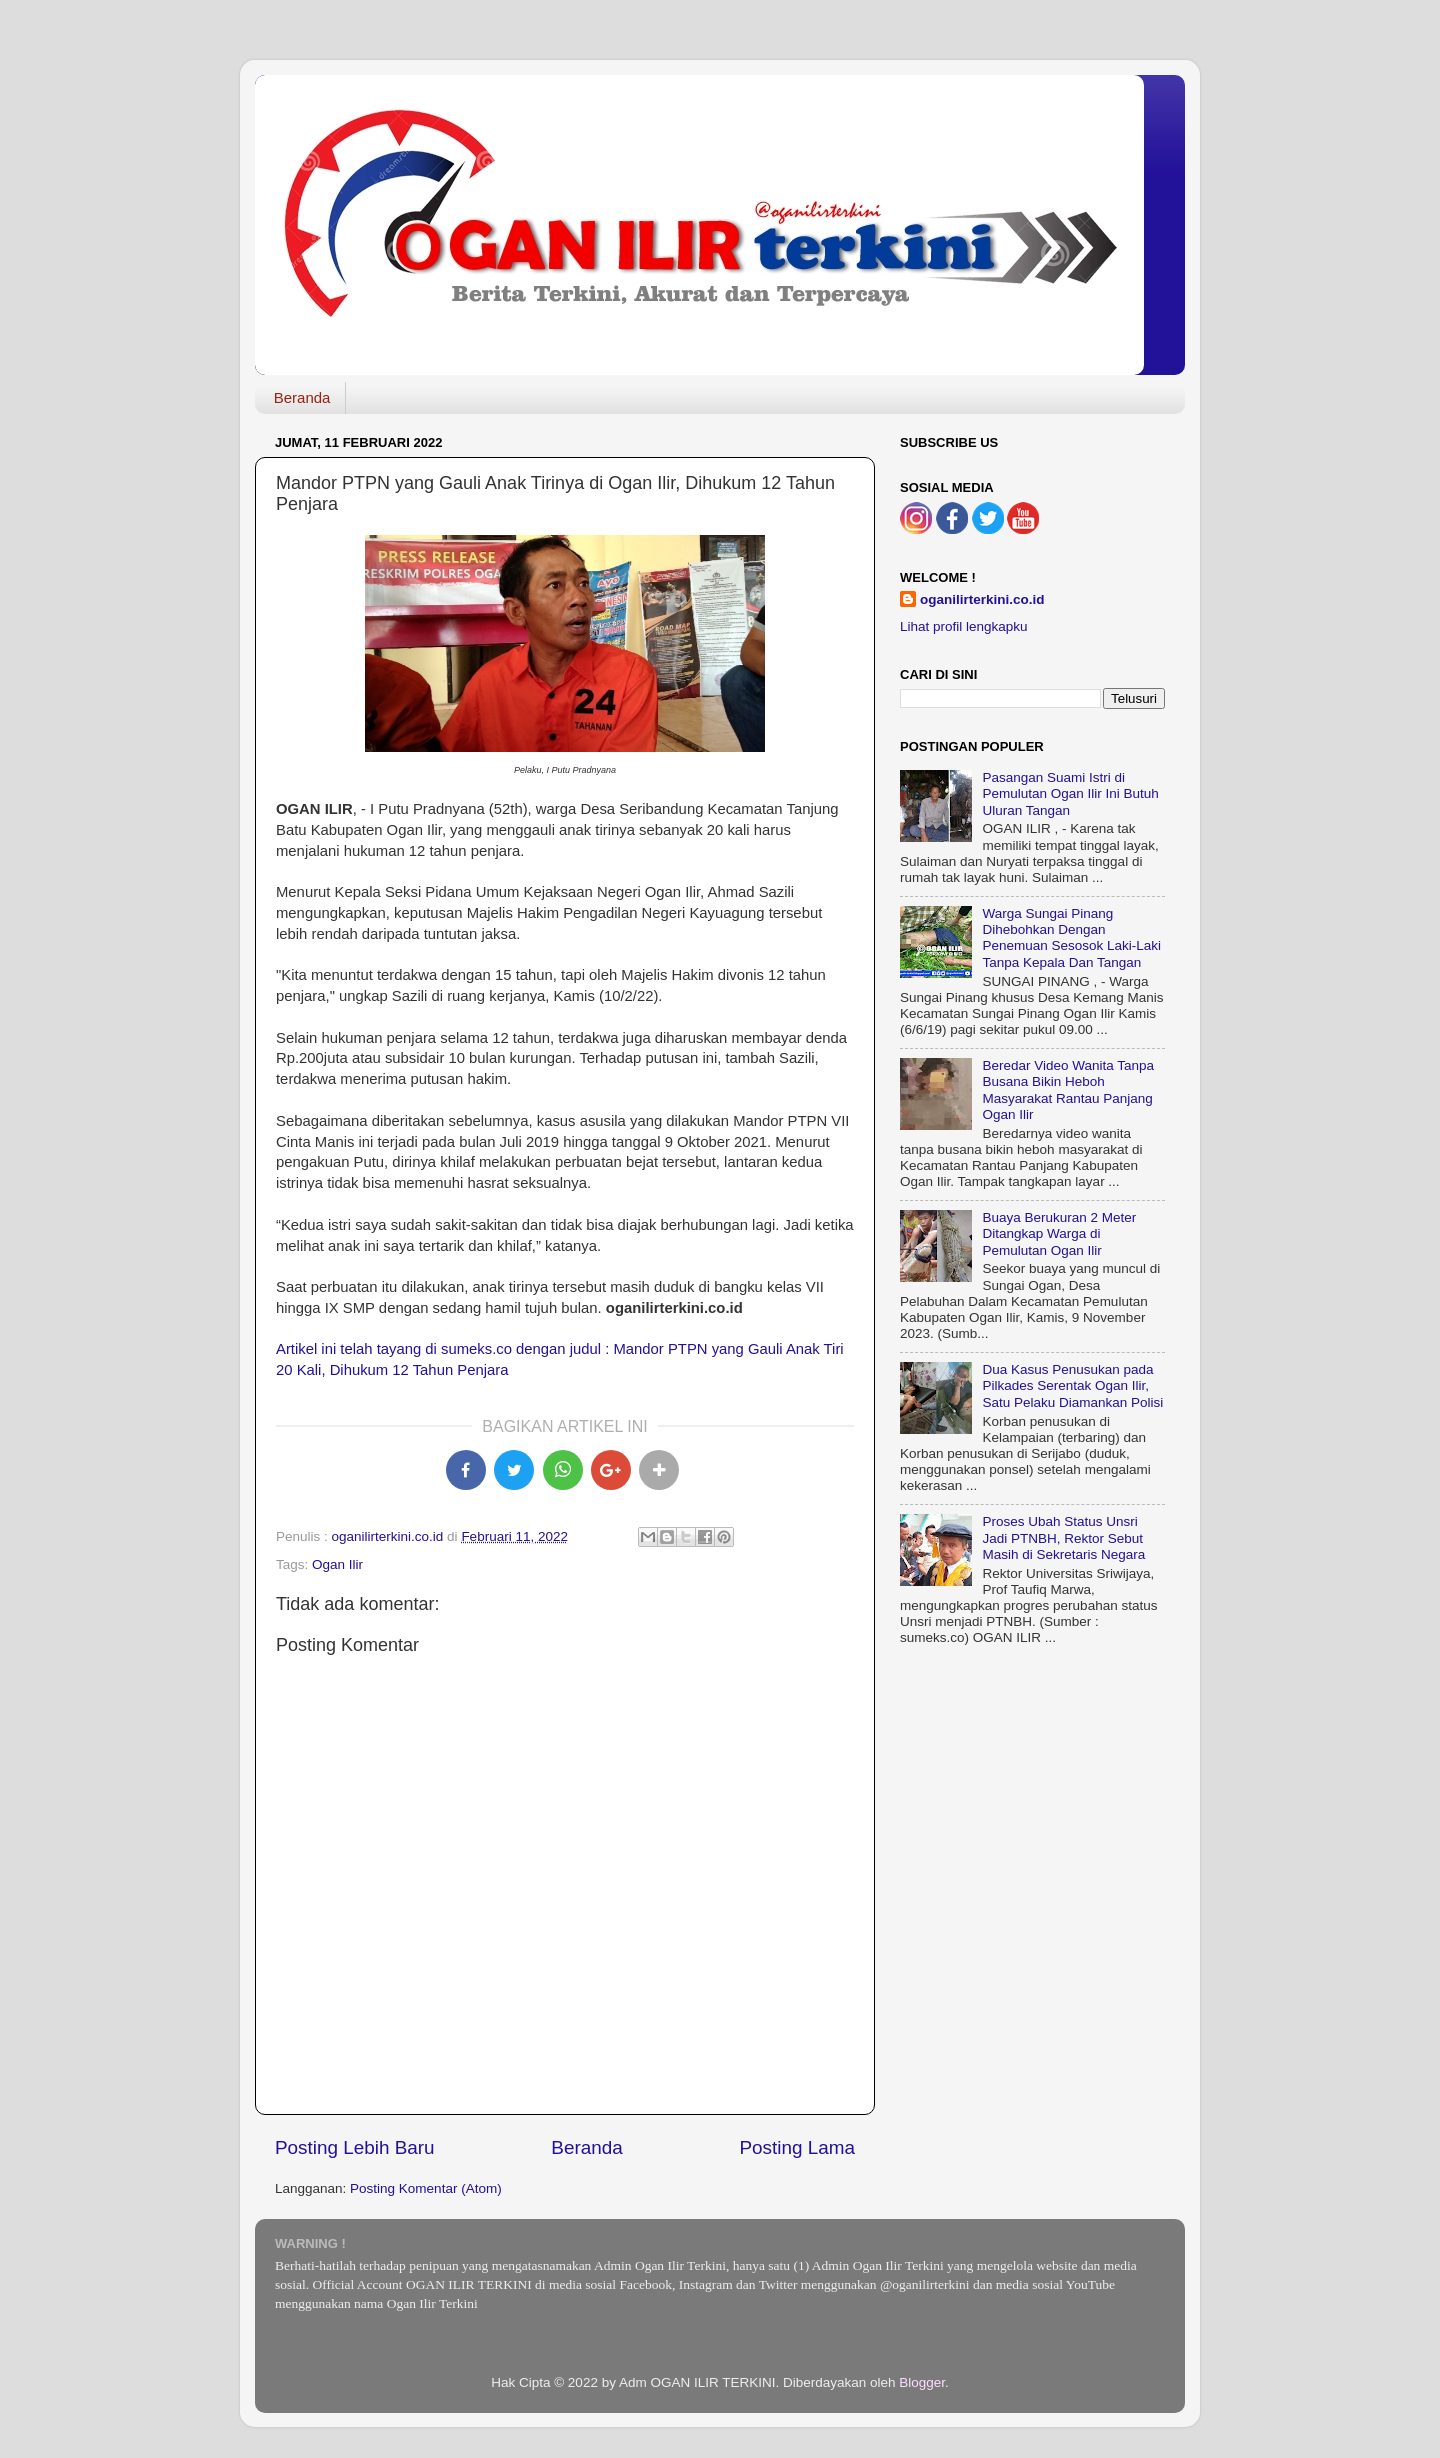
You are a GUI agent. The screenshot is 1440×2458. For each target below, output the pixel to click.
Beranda (302, 397)
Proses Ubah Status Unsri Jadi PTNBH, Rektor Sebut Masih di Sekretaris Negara (1063, 1537)
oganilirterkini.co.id (982, 599)
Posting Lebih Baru (355, 2147)
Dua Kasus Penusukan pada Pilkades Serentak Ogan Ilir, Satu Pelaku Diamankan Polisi (1072, 1385)
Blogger (922, 2382)
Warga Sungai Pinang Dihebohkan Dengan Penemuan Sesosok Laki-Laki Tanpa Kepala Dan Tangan (1071, 938)
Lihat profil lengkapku (964, 626)
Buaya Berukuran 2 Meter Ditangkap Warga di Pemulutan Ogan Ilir (1059, 1233)
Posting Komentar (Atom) (426, 2188)
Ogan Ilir (337, 1564)
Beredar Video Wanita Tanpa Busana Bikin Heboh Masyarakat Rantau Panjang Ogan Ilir (1068, 1090)
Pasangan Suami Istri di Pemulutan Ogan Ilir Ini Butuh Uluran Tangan (1070, 793)
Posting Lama (797, 2147)
